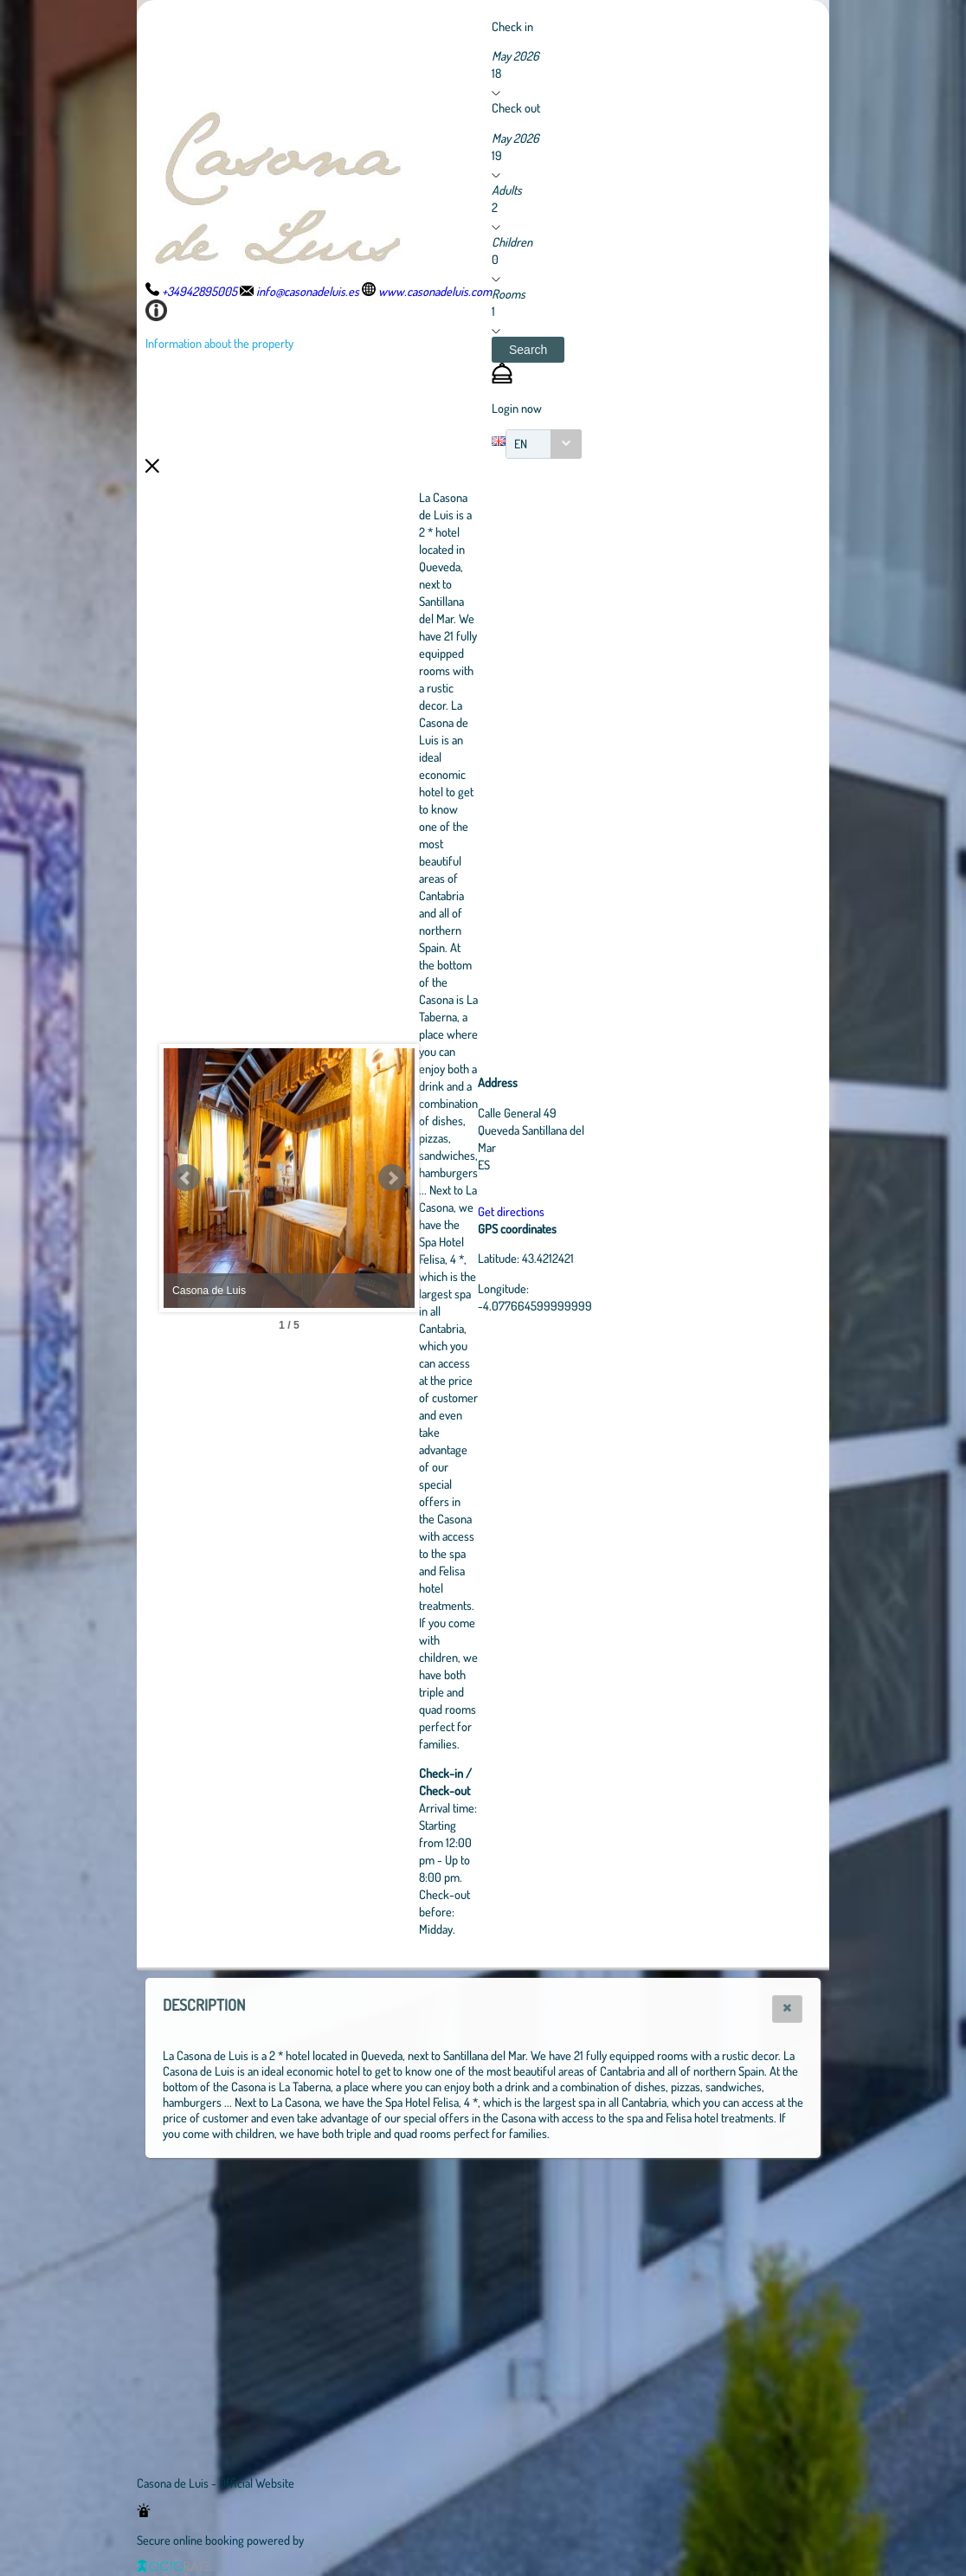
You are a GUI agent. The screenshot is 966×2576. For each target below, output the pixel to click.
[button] (528, 350)
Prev (186, 1178)
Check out (516, 107)
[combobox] (544, 444)
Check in (512, 26)
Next (487, 1178)
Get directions (606, 1211)
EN (520, 443)
